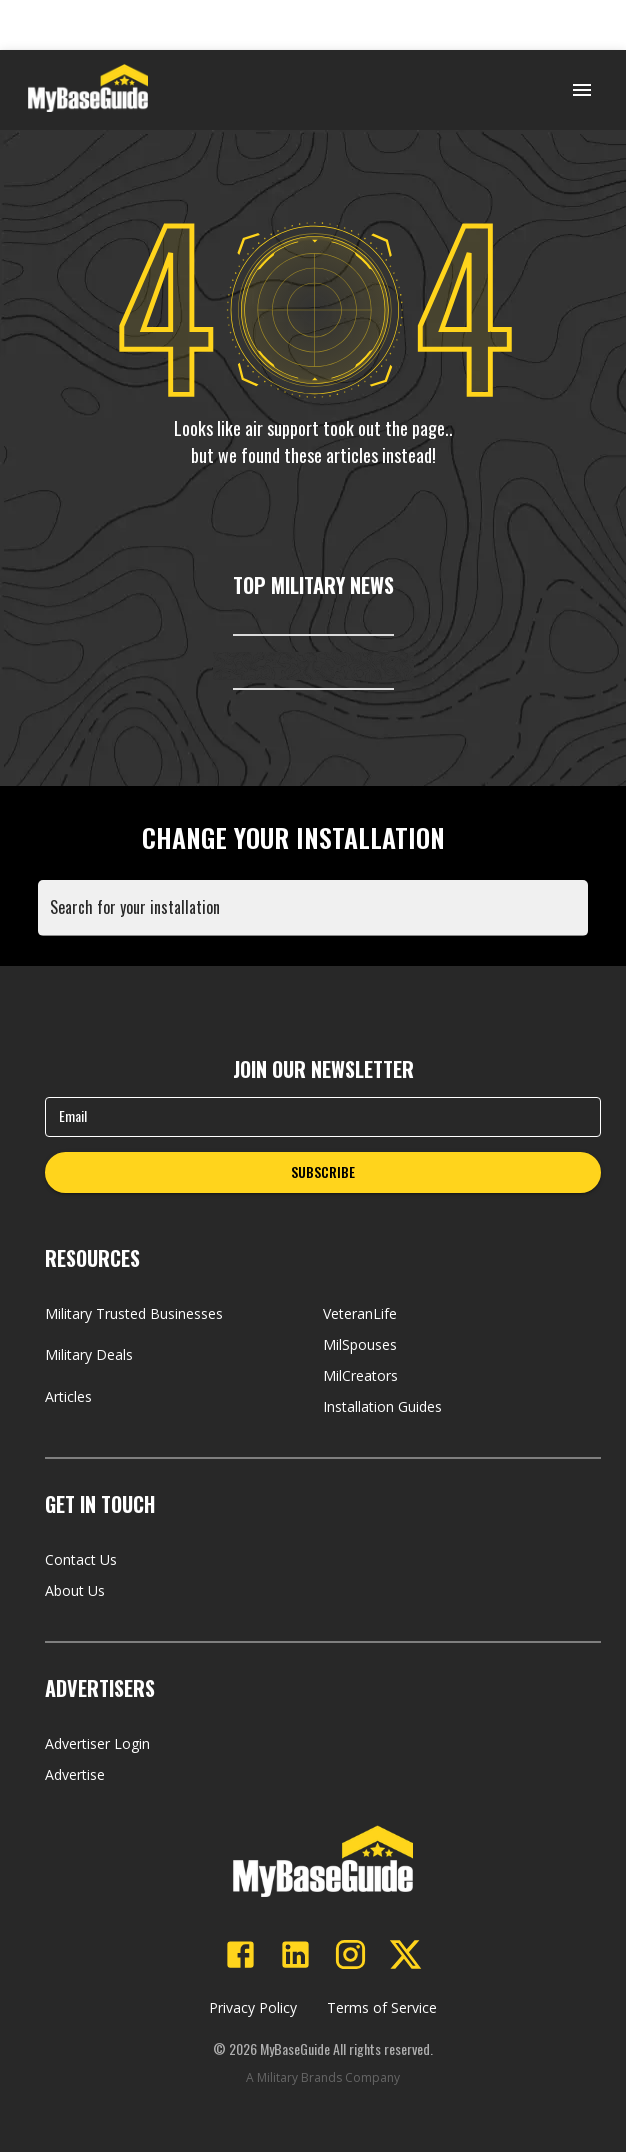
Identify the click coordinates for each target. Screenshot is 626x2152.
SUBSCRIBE (323, 1171)
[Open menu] (582, 90)
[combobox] (317, 917)
